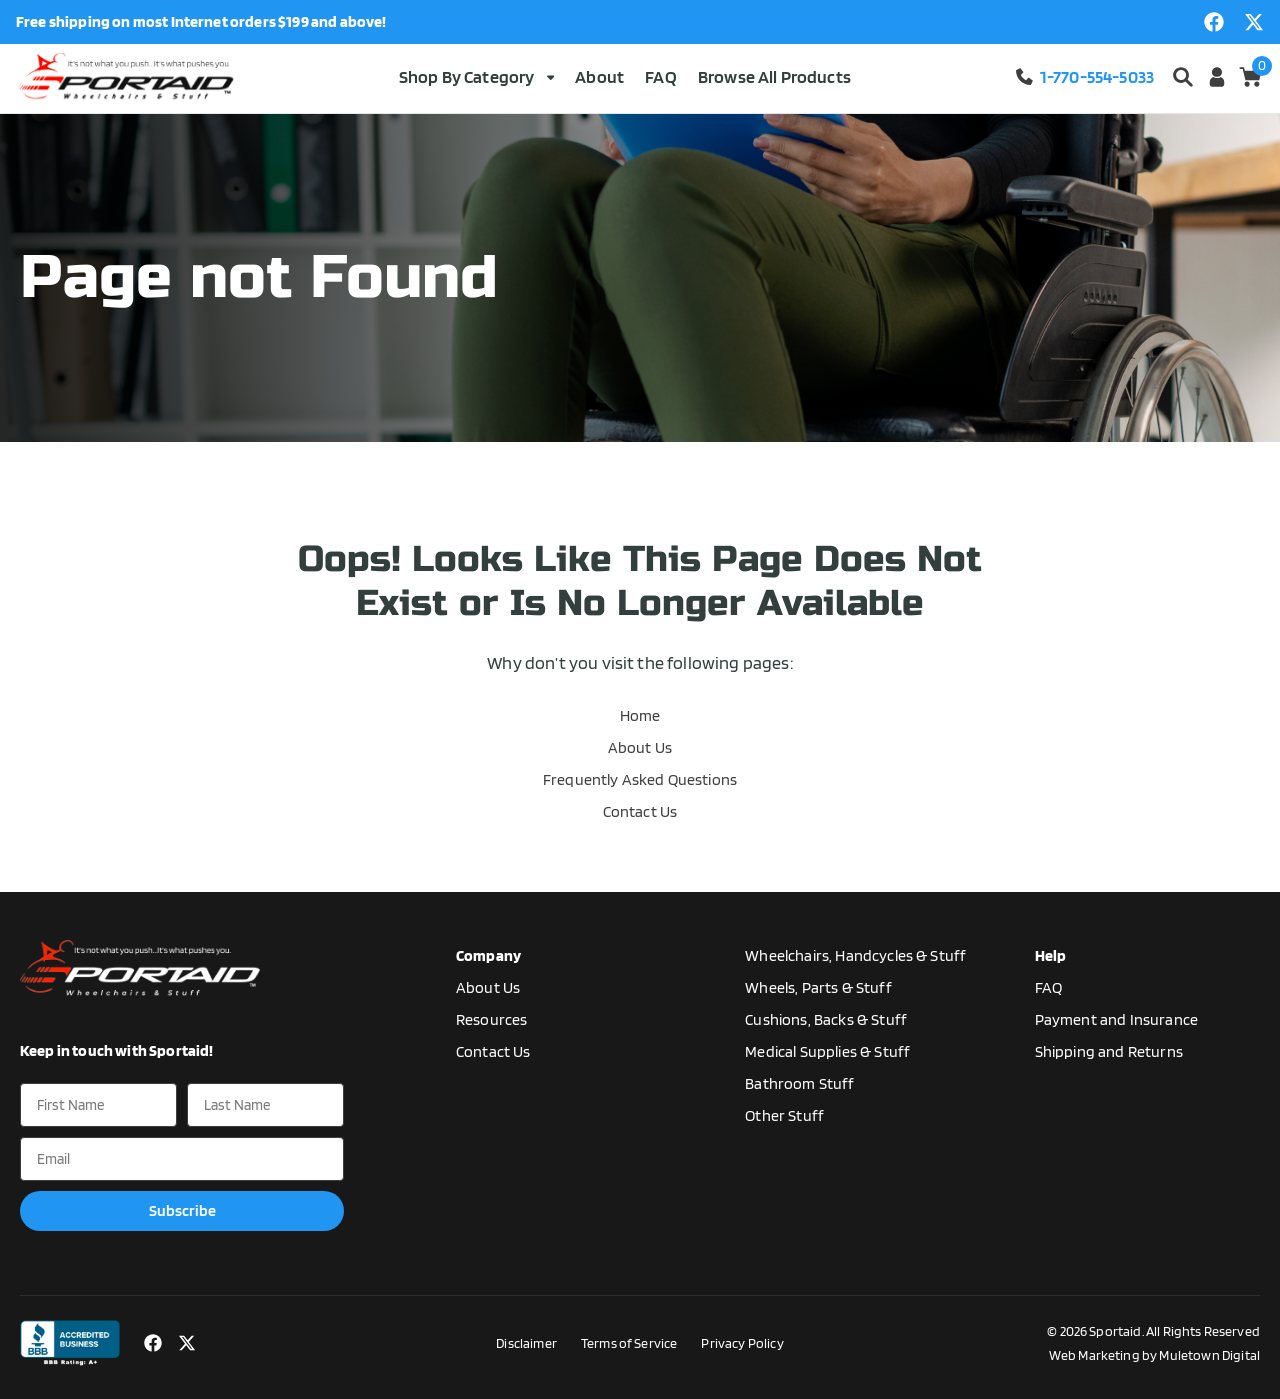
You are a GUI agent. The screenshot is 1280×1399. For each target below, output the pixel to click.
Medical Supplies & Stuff (827, 1051)
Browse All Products (774, 76)
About (599, 76)
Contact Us (640, 811)
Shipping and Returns (1109, 1051)
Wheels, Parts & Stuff (818, 987)
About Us (640, 747)
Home (640, 715)
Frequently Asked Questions (640, 779)
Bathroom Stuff (799, 1083)
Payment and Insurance (1116, 1019)
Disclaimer (526, 1343)
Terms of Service (629, 1343)
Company (488, 955)
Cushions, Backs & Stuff (826, 1019)
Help (1051, 955)
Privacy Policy (742, 1343)
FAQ (660, 76)
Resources (491, 1019)
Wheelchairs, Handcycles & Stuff (855, 955)
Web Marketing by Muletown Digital (1154, 1355)
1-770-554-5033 (1084, 76)
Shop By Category (476, 76)
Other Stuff (784, 1115)
